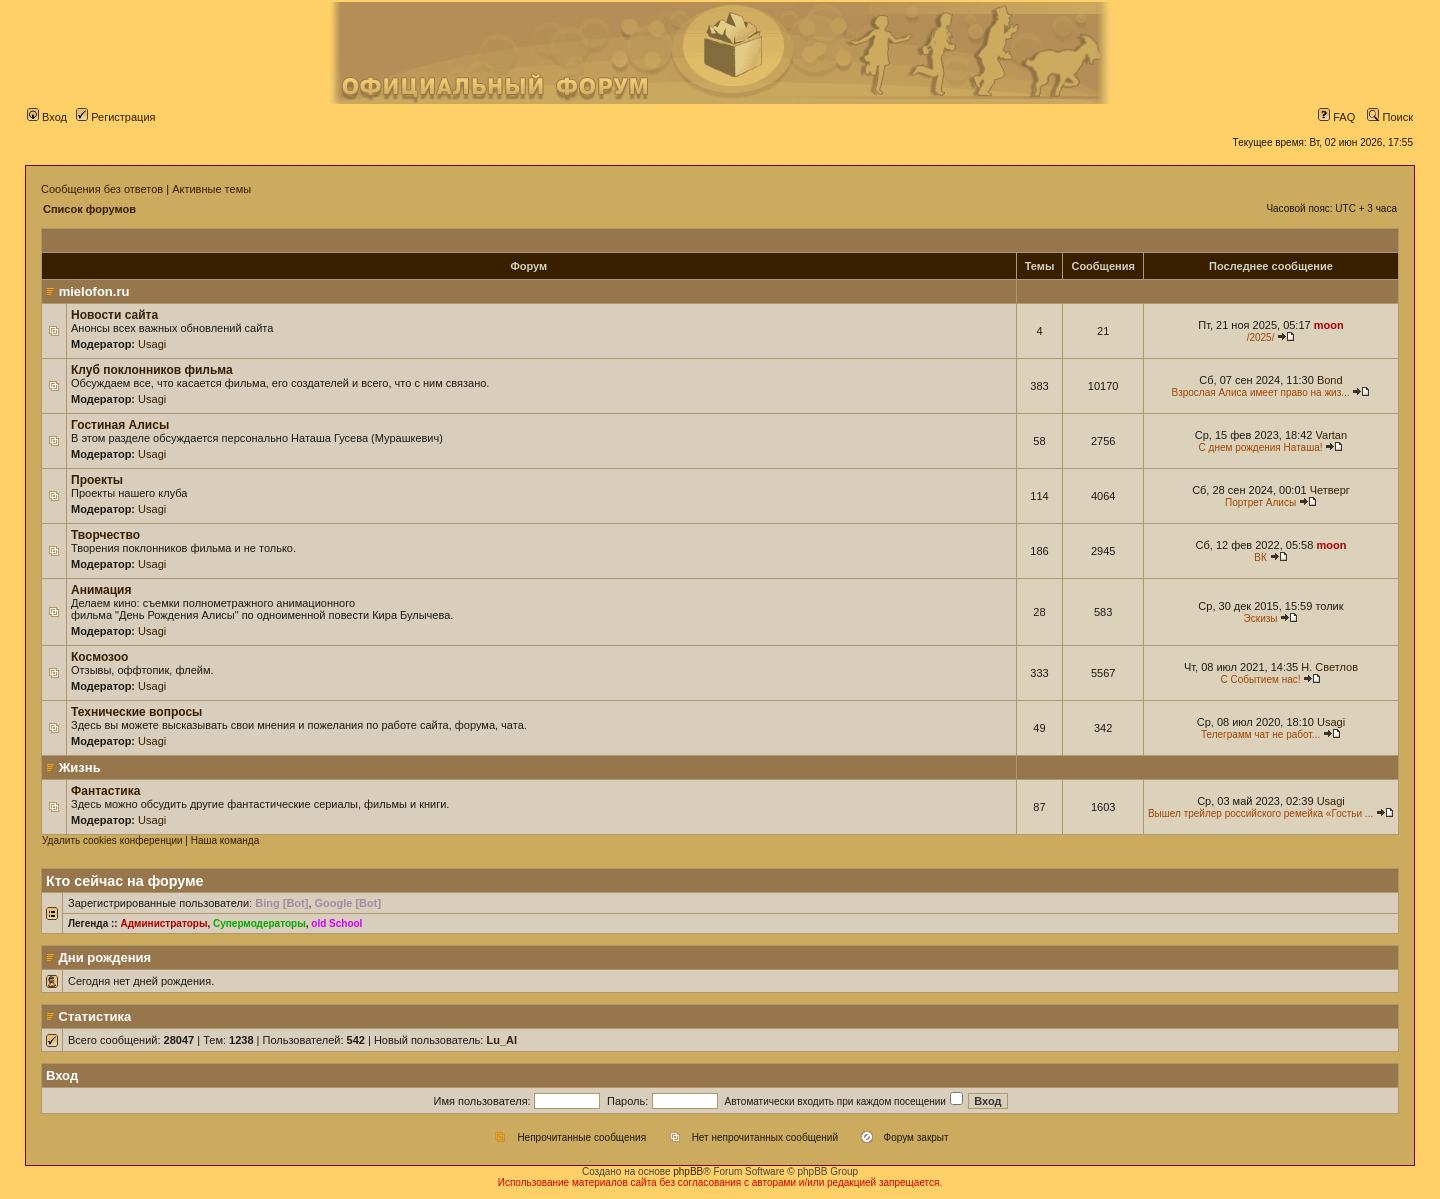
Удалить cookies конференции (112, 840)
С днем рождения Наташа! (1261, 447)
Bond (1330, 380)
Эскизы (1261, 618)
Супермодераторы (259, 923)
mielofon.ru (94, 291)
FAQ (1336, 117)
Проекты (97, 480)
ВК (1260, 557)
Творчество (105, 535)
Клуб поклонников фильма (152, 370)
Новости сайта (114, 315)
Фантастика (105, 791)
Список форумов (89, 209)
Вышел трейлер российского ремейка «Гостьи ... (1260, 813)
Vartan (1332, 435)
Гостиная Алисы (120, 425)
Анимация (101, 590)
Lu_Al (501, 1040)
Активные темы (211, 189)
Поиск (1390, 117)
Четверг (1330, 490)
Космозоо (99, 657)
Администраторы (163, 923)
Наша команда (225, 840)
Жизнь (80, 767)
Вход (47, 117)
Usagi (152, 344)
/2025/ (1261, 337)
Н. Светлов (1329, 667)
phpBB (688, 1171)
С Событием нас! (1261, 679)
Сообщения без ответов (102, 189)
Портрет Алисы (1260, 502)
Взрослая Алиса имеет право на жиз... (1260, 392)
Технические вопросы (136, 712)
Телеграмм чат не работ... (1260, 734)
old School (336, 923)
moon (1329, 325)
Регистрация (115, 117)
